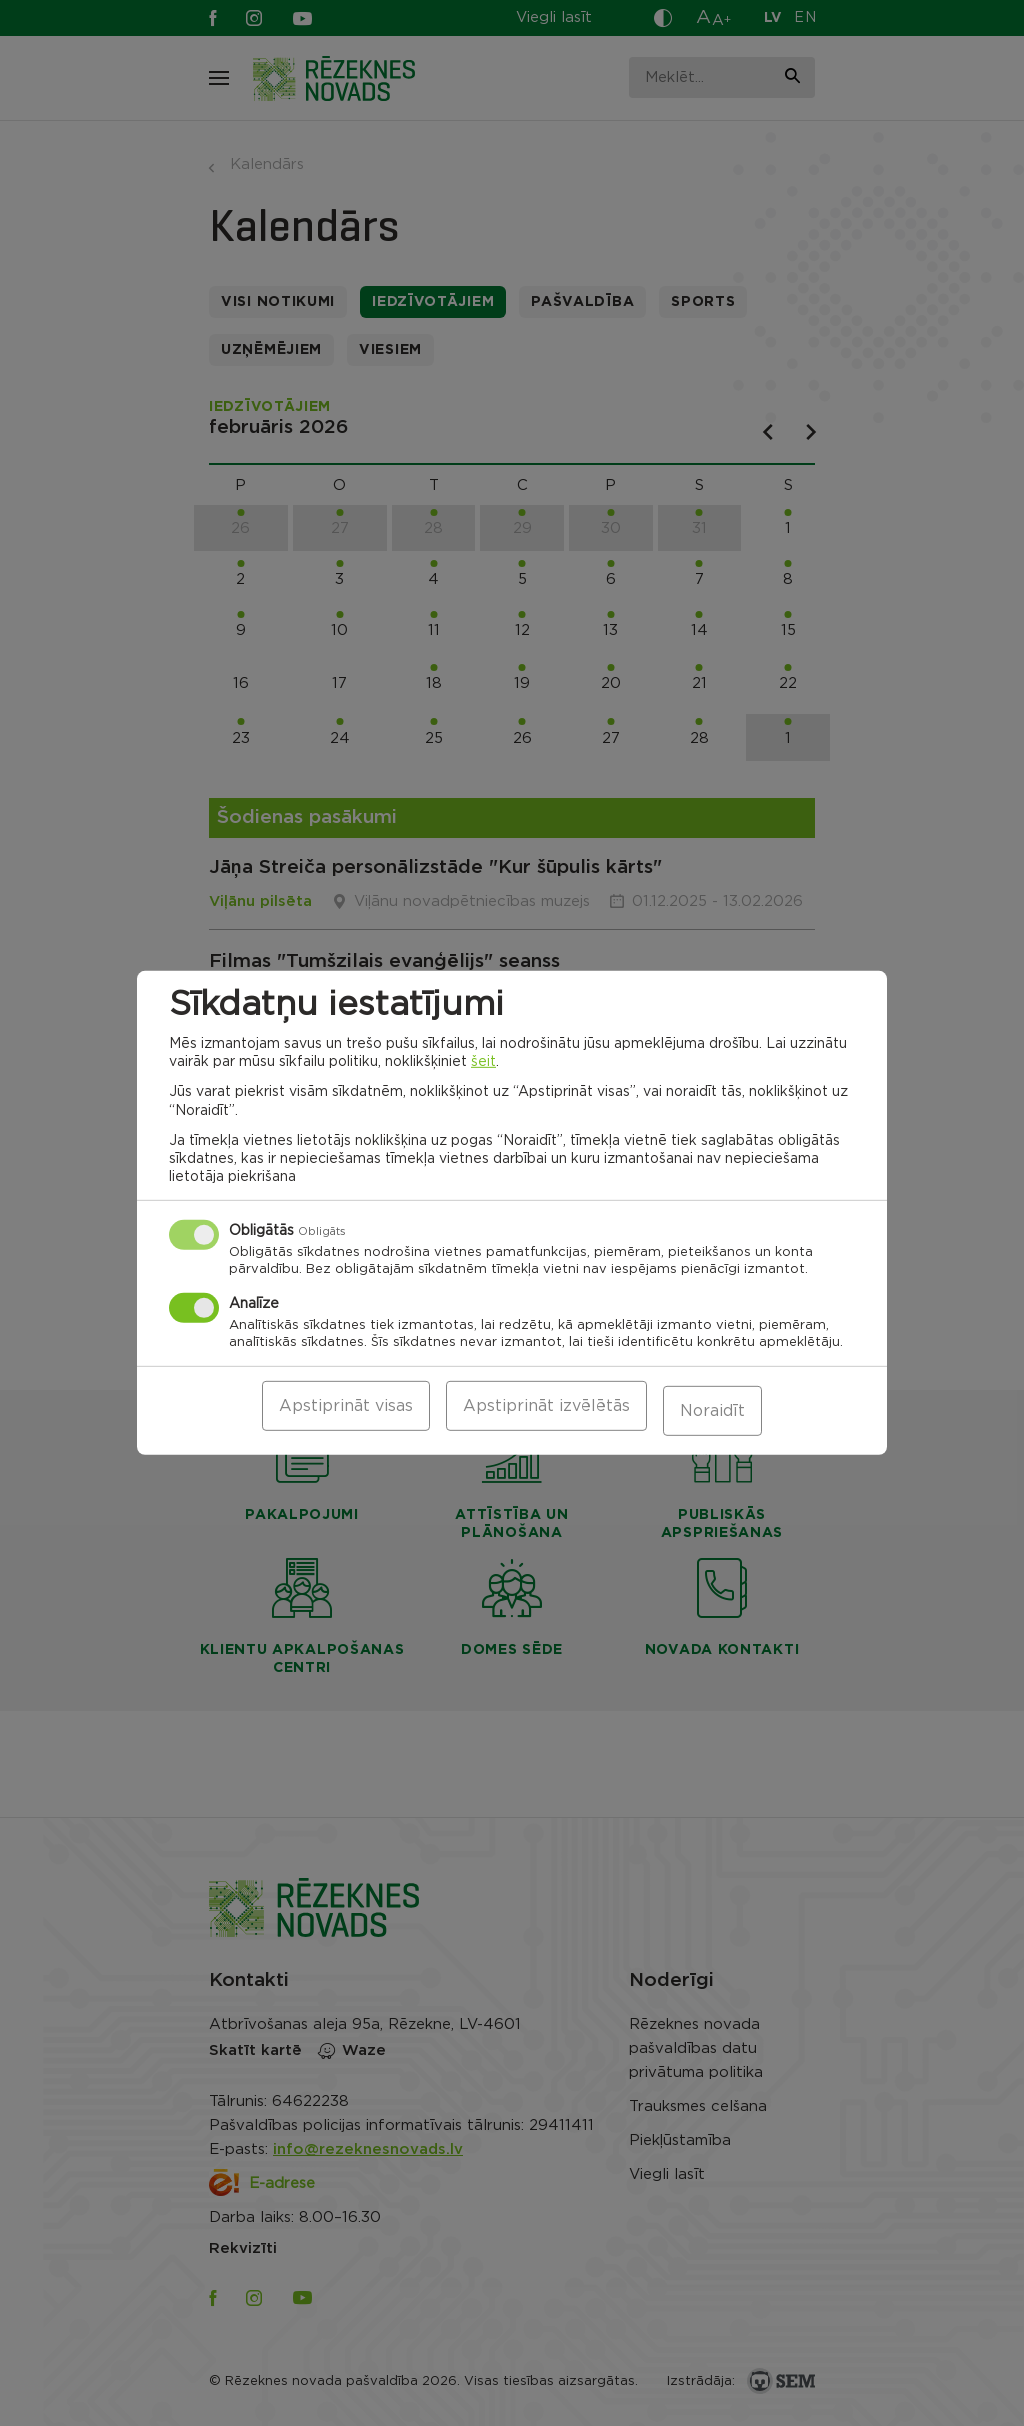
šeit (483, 1067)
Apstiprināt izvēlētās (546, 1411)
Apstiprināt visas (346, 1411)
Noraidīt (712, 1411)
